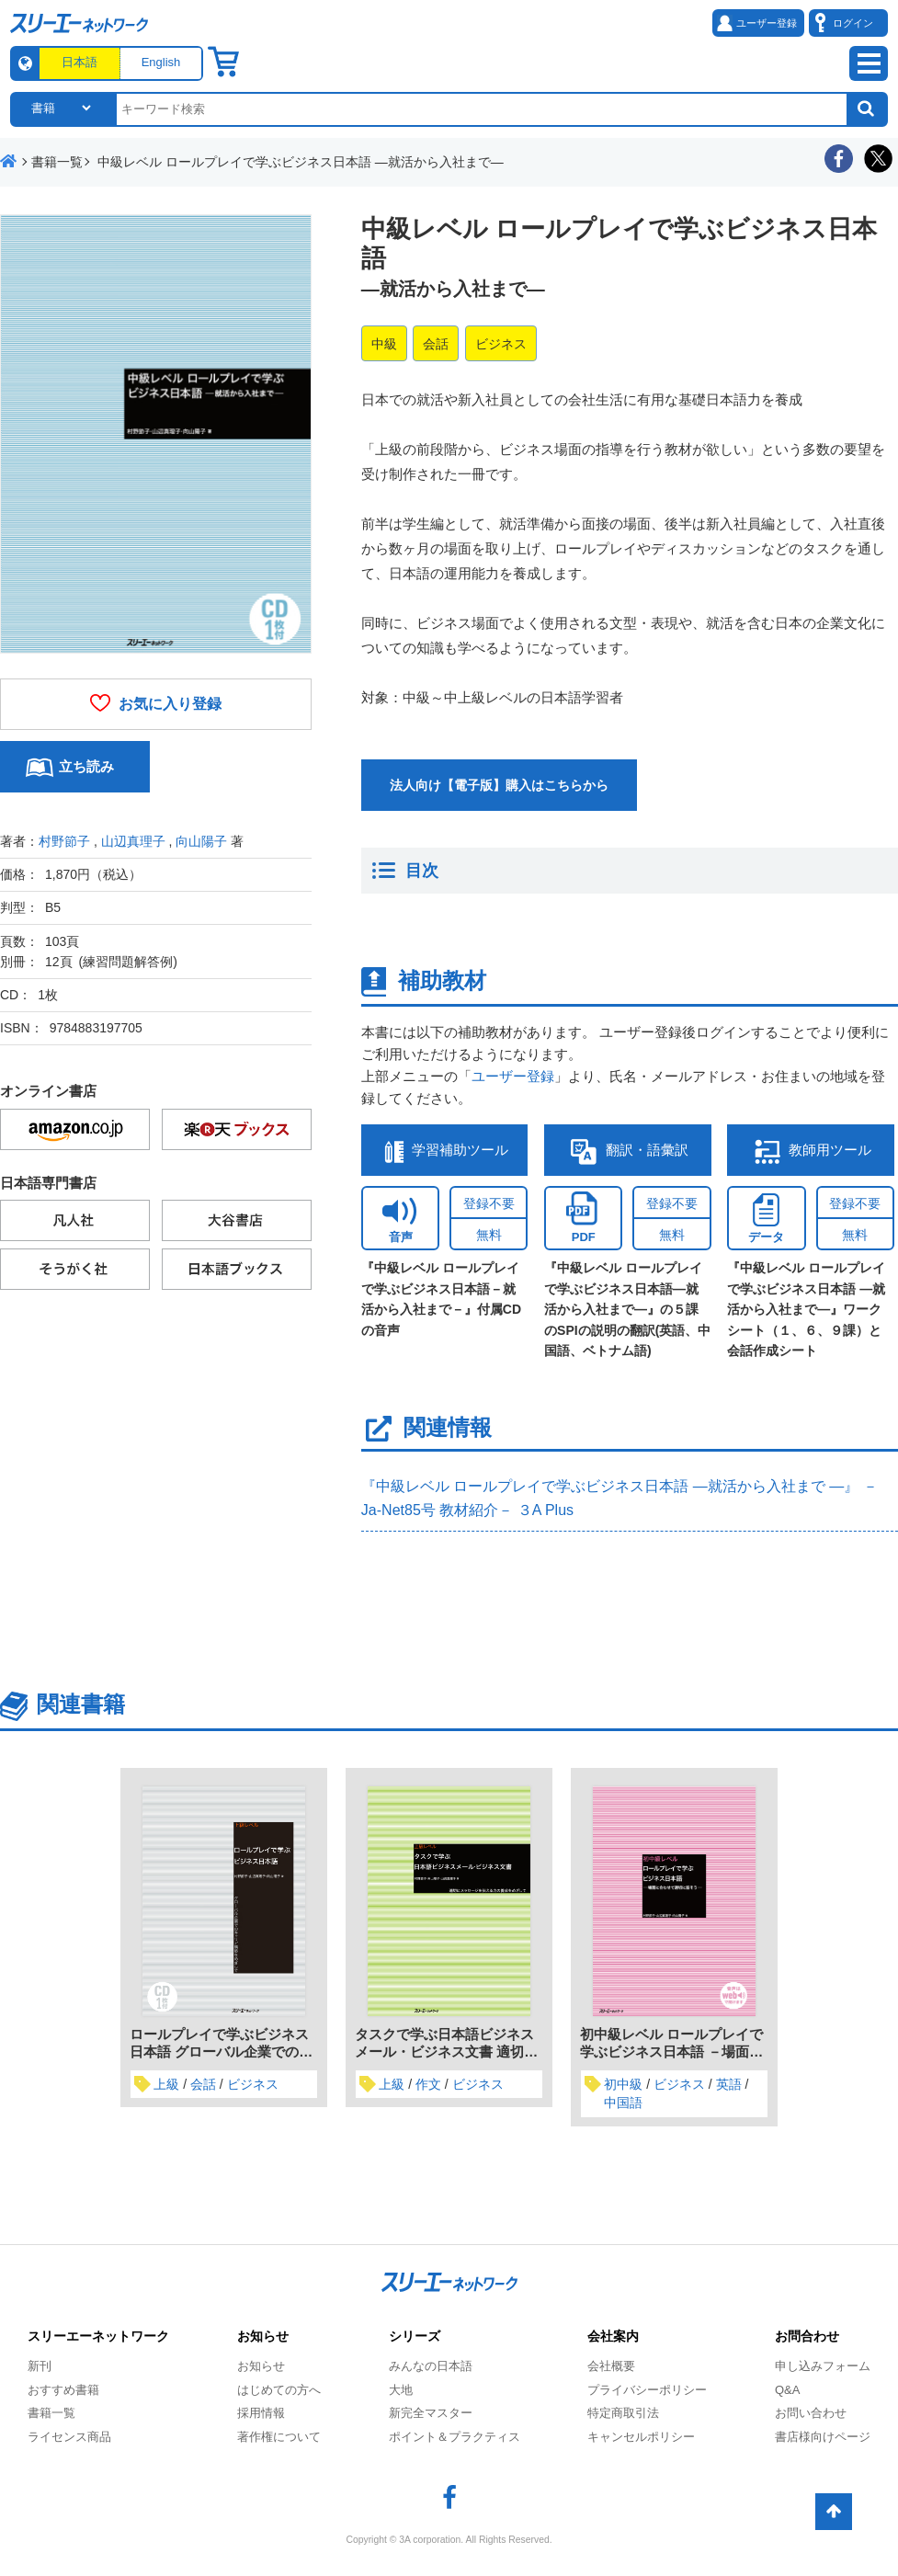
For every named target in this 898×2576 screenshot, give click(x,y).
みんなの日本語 (430, 2366)
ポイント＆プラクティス (454, 2437)
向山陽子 (201, 841)
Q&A (787, 2390)
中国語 (623, 2102)
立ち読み (86, 766)
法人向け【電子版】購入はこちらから (499, 785)
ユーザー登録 (513, 1076)
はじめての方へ (279, 2390)
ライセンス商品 (69, 2437)
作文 (428, 2084)
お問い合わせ (811, 2413)
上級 (166, 2084)
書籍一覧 (51, 2413)
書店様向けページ (822, 2437)
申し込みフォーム (822, 2366)
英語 (729, 2084)
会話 (436, 343)
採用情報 (261, 2413)
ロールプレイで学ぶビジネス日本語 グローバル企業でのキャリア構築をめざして (221, 2052)
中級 (384, 343)
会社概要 (611, 2366)
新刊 (39, 2366)
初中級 (623, 2084)
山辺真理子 (133, 841)
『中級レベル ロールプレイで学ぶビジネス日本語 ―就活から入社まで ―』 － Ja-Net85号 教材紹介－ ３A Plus (619, 1498)
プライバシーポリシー (647, 2390)
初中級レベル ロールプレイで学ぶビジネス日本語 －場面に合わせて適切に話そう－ (671, 2052)
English (161, 62)
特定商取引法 (623, 2413)
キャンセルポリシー (641, 2437)
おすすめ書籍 (63, 2390)
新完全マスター (430, 2413)
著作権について (279, 2437)
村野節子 (64, 841)
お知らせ (261, 2366)
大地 (401, 2390)
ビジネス (501, 343)
